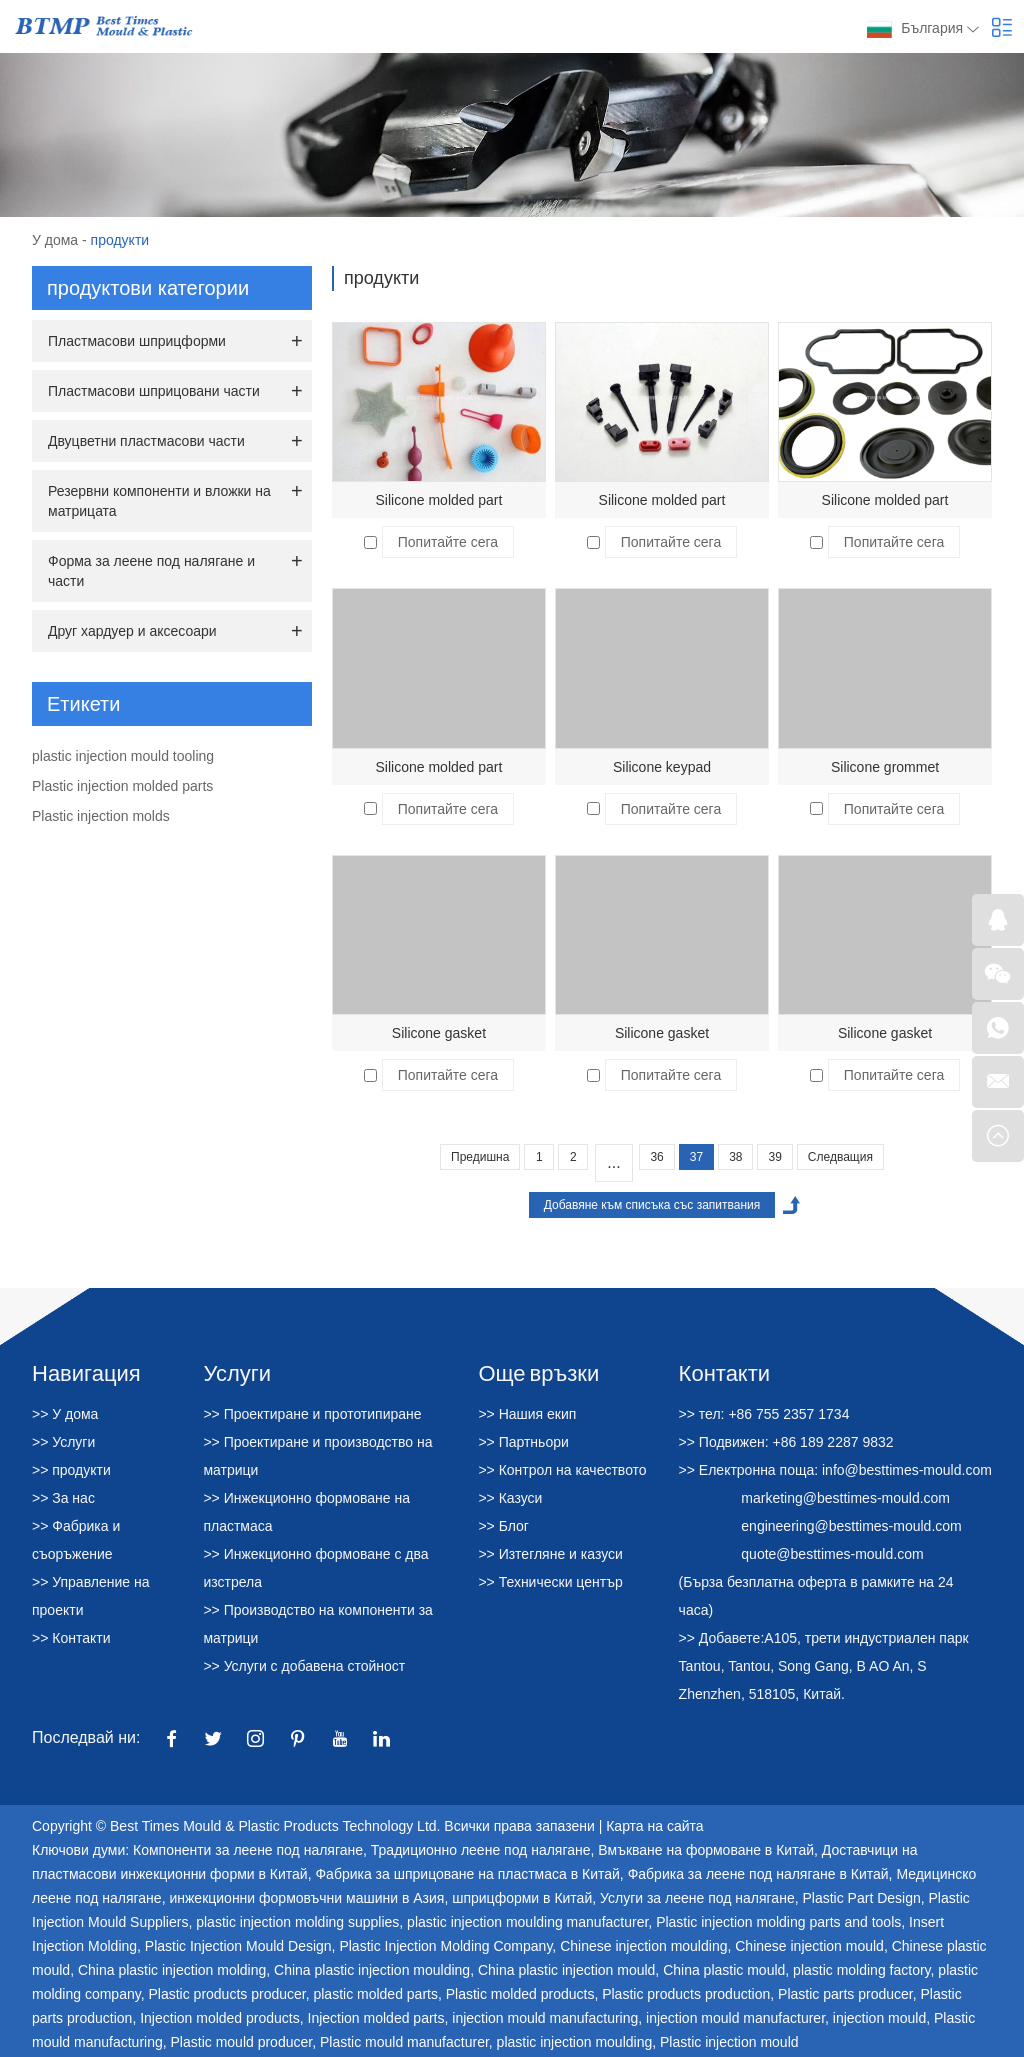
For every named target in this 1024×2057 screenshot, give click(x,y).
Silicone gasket (439, 1033)
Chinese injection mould (809, 1946)
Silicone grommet (885, 767)
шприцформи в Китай (522, 1898)
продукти (120, 240)
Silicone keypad (662, 767)
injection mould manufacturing (545, 2018)
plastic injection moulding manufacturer (527, 1922)
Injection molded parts (376, 2018)
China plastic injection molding (172, 1970)
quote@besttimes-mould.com (832, 1554)
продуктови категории (148, 288)
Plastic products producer (226, 1994)
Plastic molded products (520, 1994)
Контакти (725, 1372)
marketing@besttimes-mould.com (845, 1498)
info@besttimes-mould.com (907, 1470)
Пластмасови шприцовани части (154, 391)
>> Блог (503, 1526)
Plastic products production (686, 1994)
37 (696, 1157)
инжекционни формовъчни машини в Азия (306, 1898)
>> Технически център (550, 1582)
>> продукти (71, 1470)
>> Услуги (63, 1442)
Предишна (480, 1157)
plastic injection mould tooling (123, 756)
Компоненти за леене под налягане (248, 1850)
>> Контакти (71, 1638)
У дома (55, 240)
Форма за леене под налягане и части (151, 571)
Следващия (840, 1157)
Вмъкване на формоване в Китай (706, 1850)
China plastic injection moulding (372, 1970)
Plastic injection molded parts (122, 786)
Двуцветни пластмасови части (146, 441)
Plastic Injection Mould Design (238, 1946)
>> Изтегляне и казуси (550, 1554)
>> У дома (65, 1414)
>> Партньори (523, 1442)
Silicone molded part (439, 500)
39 (774, 1157)
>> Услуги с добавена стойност (304, 1666)
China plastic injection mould (566, 1970)
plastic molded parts (375, 1994)
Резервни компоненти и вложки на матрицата (159, 501)
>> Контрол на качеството (562, 1470)
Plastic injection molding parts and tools (778, 1922)
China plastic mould (724, 1970)
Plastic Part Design (861, 1898)
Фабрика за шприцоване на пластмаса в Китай (467, 1874)
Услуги (237, 1372)
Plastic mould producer (242, 2042)
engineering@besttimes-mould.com (851, 1526)
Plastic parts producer (845, 1994)
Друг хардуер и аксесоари (132, 631)
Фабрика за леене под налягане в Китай (758, 1874)
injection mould (879, 2018)
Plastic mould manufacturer (404, 2042)
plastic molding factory (861, 1970)
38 (735, 1157)
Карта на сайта (654, 1826)
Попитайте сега (448, 542)
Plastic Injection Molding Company (445, 1946)
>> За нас (63, 1498)
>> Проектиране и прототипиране (312, 1414)
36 (656, 1157)
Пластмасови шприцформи (137, 341)
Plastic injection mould (729, 2042)
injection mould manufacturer (735, 2018)
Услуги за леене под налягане (697, 1898)
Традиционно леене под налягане (481, 1850)
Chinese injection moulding (643, 1946)
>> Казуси (510, 1498)
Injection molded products (220, 2018)
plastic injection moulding (575, 2042)
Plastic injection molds (101, 816)
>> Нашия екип (527, 1414)
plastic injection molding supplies (297, 1922)
